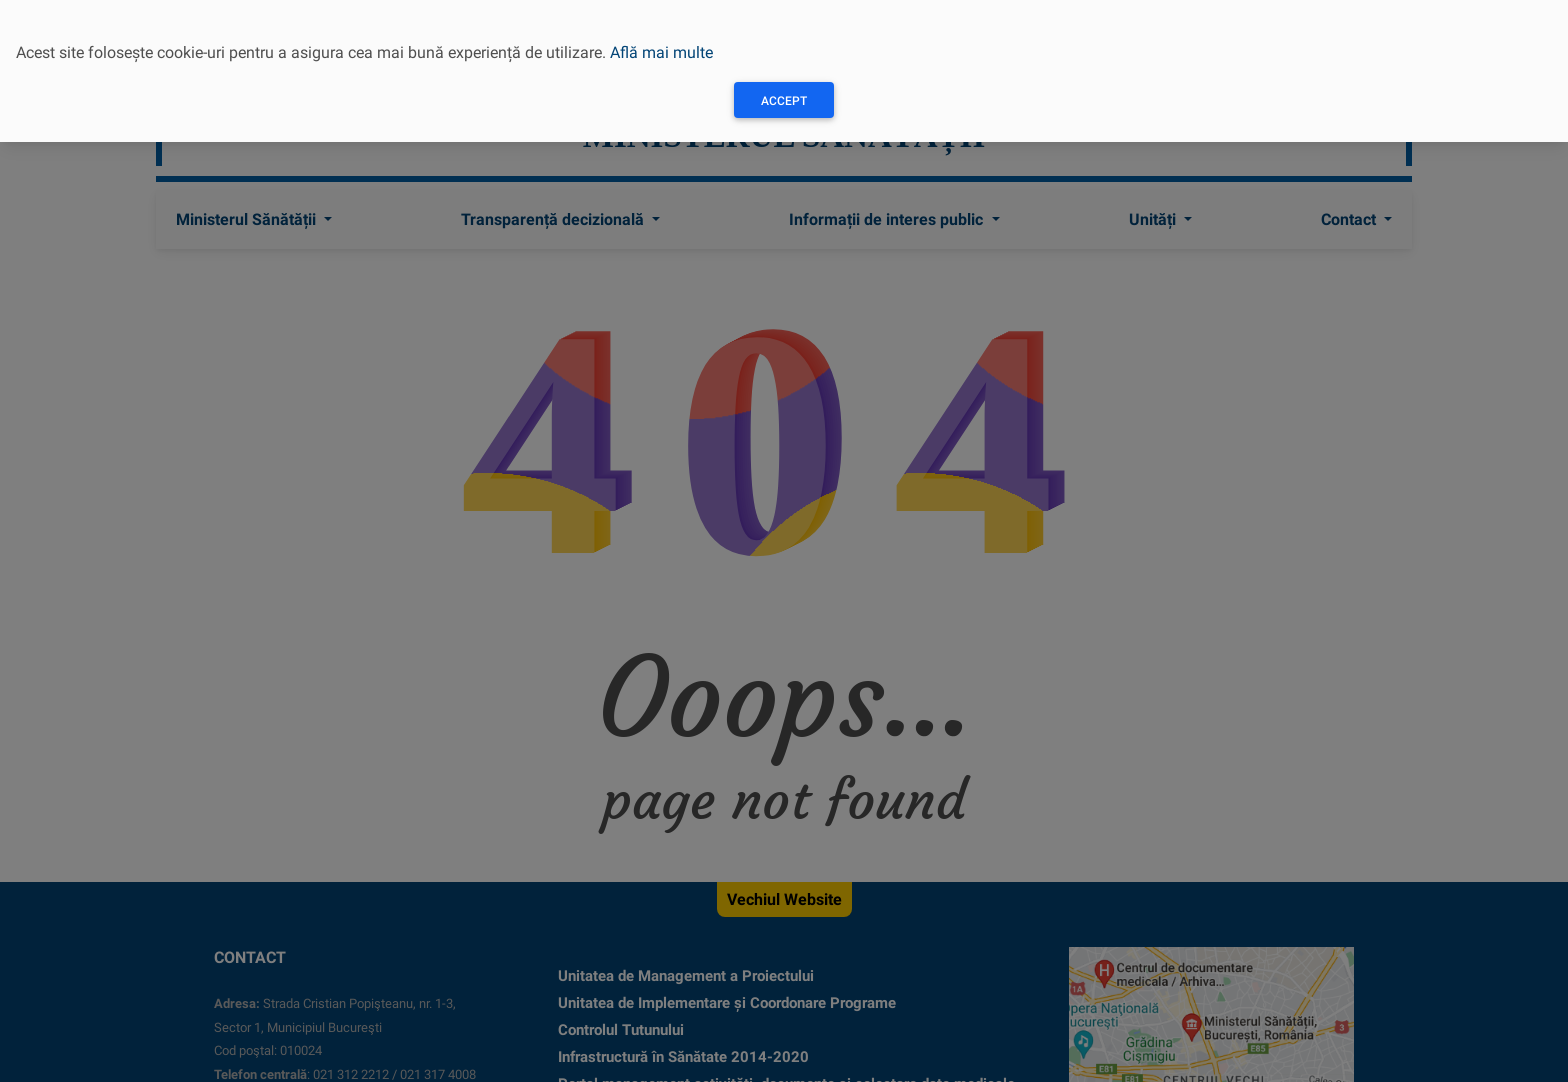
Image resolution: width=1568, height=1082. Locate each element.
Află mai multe (661, 52)
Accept (784, 101)
